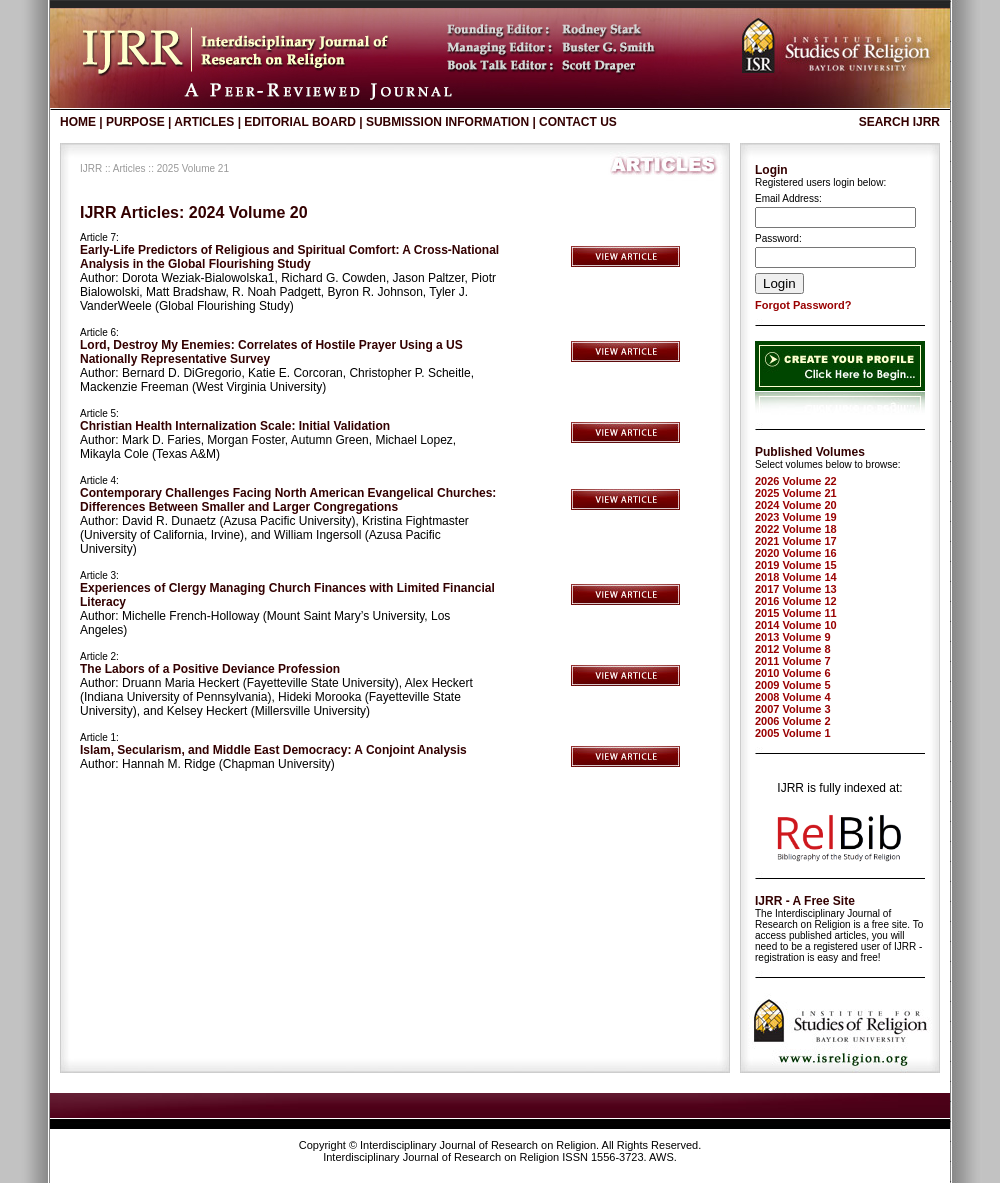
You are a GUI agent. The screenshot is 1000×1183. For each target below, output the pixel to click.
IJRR (91, 168)
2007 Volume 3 (793, 709)
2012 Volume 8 (793, 649)
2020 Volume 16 (796, 553)
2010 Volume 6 (793, 673)
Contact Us (578, 122)
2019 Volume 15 (796, 565)
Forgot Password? (803, 305)
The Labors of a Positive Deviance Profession (210, 669)
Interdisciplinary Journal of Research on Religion (478, 1145)
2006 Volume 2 (793, 721)
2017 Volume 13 (796, 589)
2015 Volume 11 (796, 613)
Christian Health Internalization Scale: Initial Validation (235, 426)
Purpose (135, 122)
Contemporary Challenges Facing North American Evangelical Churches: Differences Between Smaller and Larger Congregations (288, 500)
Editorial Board (300, 122)
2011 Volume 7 (793, 661)
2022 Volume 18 (796, 529)
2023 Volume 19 (796, 517)
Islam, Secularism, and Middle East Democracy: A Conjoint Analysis (273, 750)
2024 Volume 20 (796, 505)
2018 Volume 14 (796, 577)
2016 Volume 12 (796, 601)
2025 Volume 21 (796, 493)
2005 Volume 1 (793, 733)
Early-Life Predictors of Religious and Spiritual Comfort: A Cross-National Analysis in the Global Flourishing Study (289, 257)
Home (78, 122)
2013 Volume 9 (793, 637)
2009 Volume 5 (793, 685)
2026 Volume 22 (796, 481)
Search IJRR (899, 122)
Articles (204, 122)
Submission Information (447, 122)
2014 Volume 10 (796, 625)
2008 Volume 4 (793, 697)
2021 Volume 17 (796, 541)
